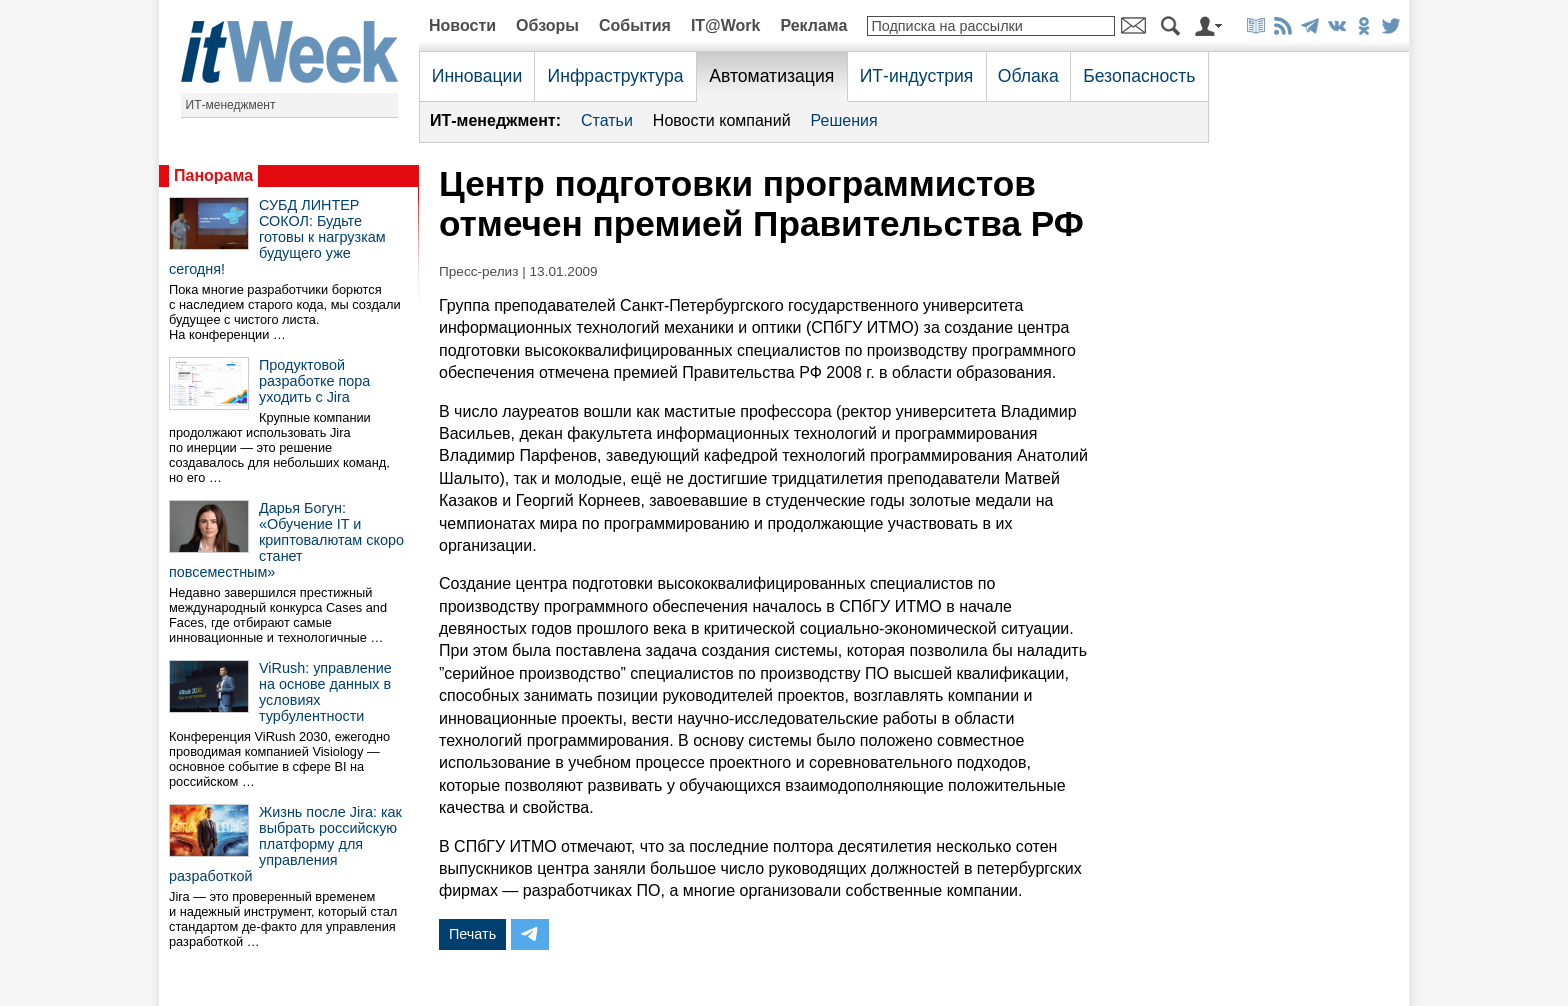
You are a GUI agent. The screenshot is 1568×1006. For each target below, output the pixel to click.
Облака (1028, 76)
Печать (472, 934)
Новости (462, 25)
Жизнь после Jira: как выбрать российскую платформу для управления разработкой (285, 844)
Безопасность (1139, 76)
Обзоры (547, 25)
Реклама (813, 25)
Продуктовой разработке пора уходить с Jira (314, 381)
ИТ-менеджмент (231, 105)
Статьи (607, 120)
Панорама (213, 175)
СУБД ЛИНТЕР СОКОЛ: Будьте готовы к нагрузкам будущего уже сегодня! (277, 237)
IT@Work (726, 25)
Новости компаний (722, 120)
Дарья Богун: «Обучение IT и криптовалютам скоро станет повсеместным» (286, 540)
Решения (844, 120)
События (635, 25)
